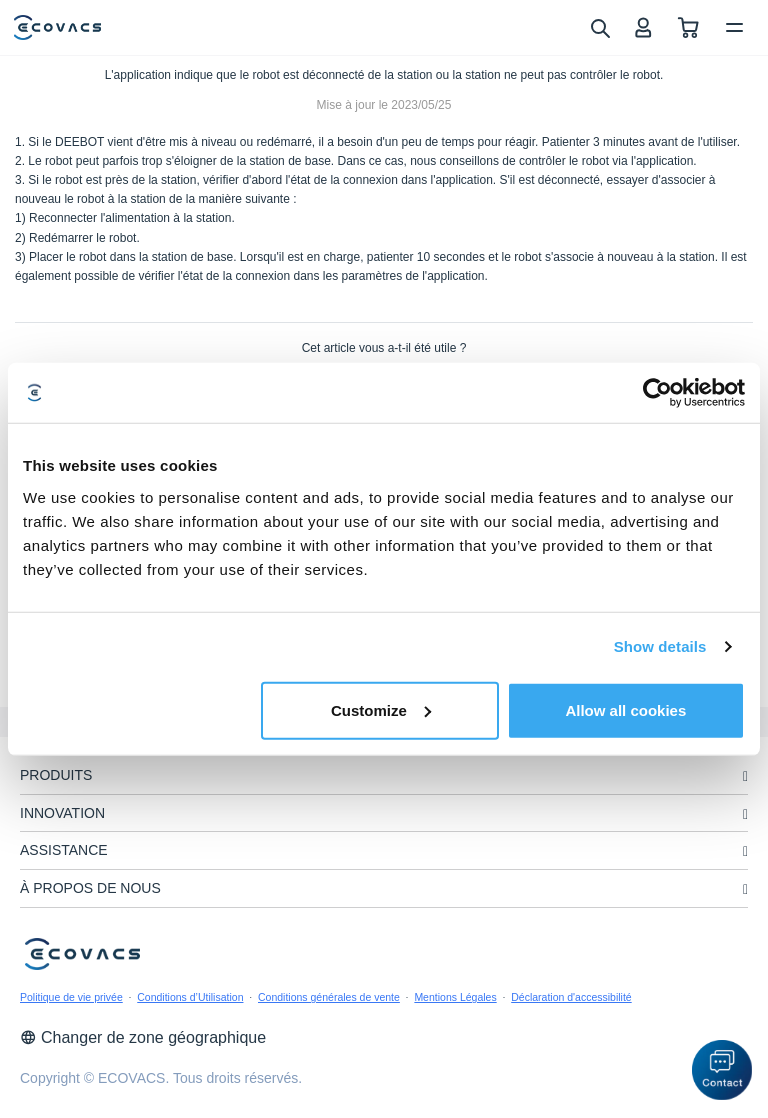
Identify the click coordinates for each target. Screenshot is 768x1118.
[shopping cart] (688, 27)
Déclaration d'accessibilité (571, 997)
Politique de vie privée (71, 997)
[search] (599, 27)
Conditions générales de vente (329, 997)
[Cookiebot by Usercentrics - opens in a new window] (657, 393)
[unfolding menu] (745, 776)
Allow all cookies (625, 709)
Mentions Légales (455, 997)
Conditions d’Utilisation (190, 997)
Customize (381, 709)
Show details (660, 646)
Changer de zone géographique (143, 1037)
